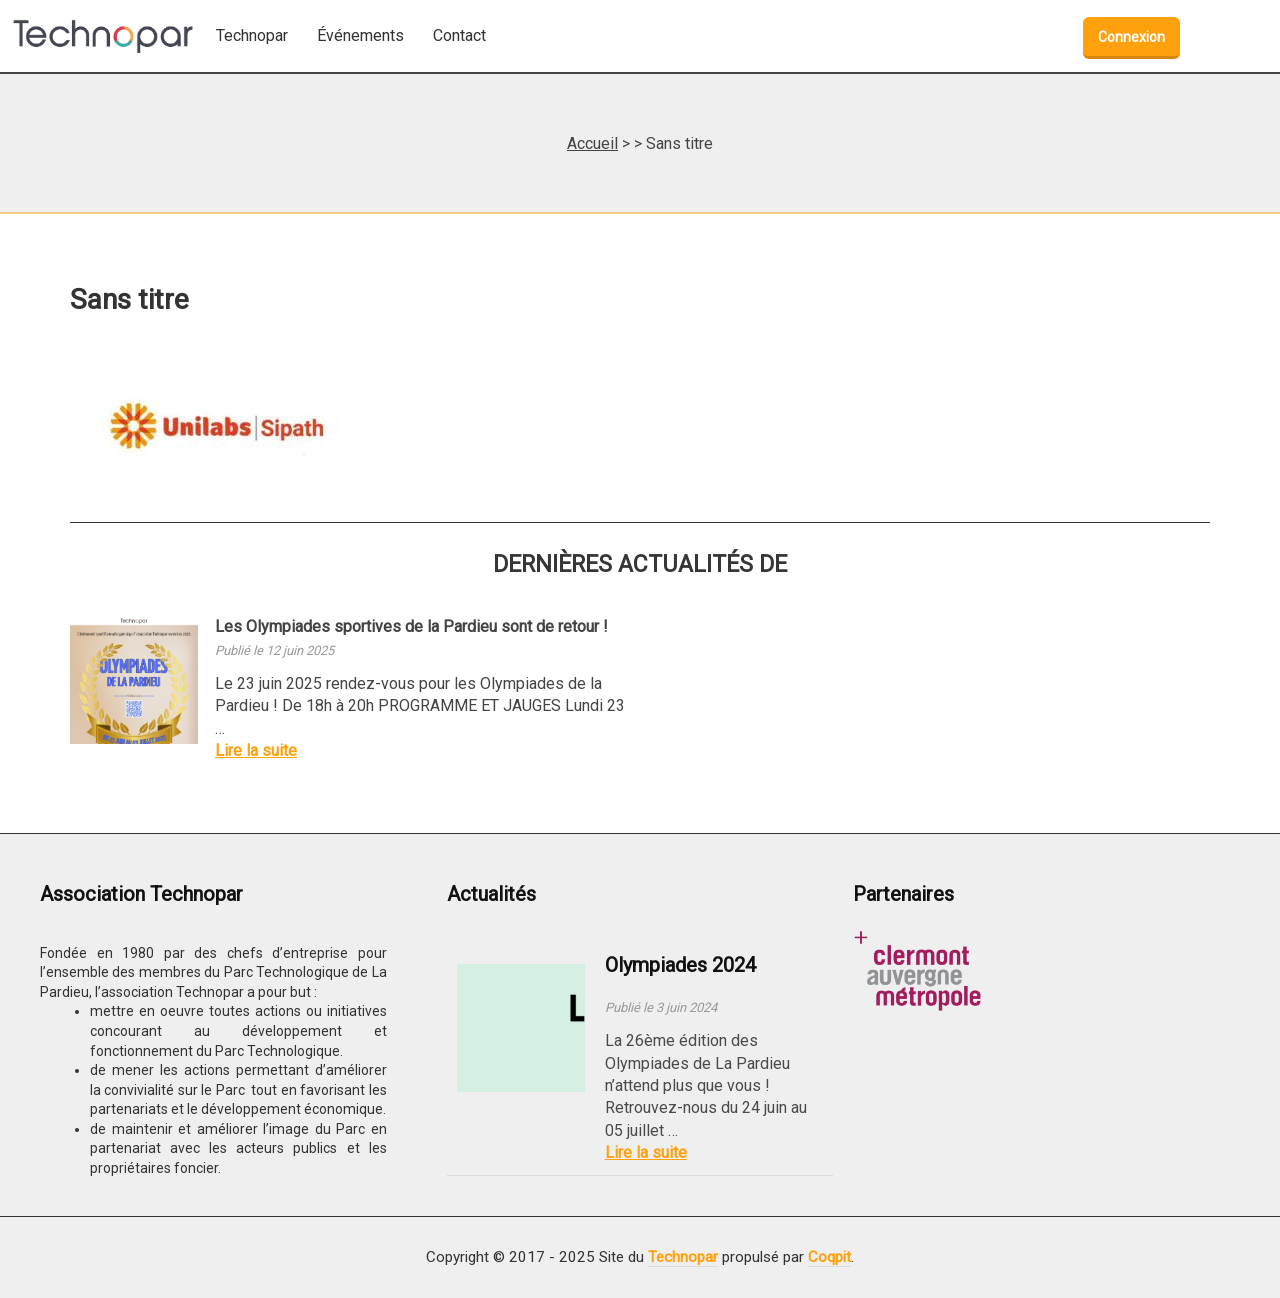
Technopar (683, 1257)
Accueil (592, 143)
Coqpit (829, 1257)
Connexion (1131, 37)
